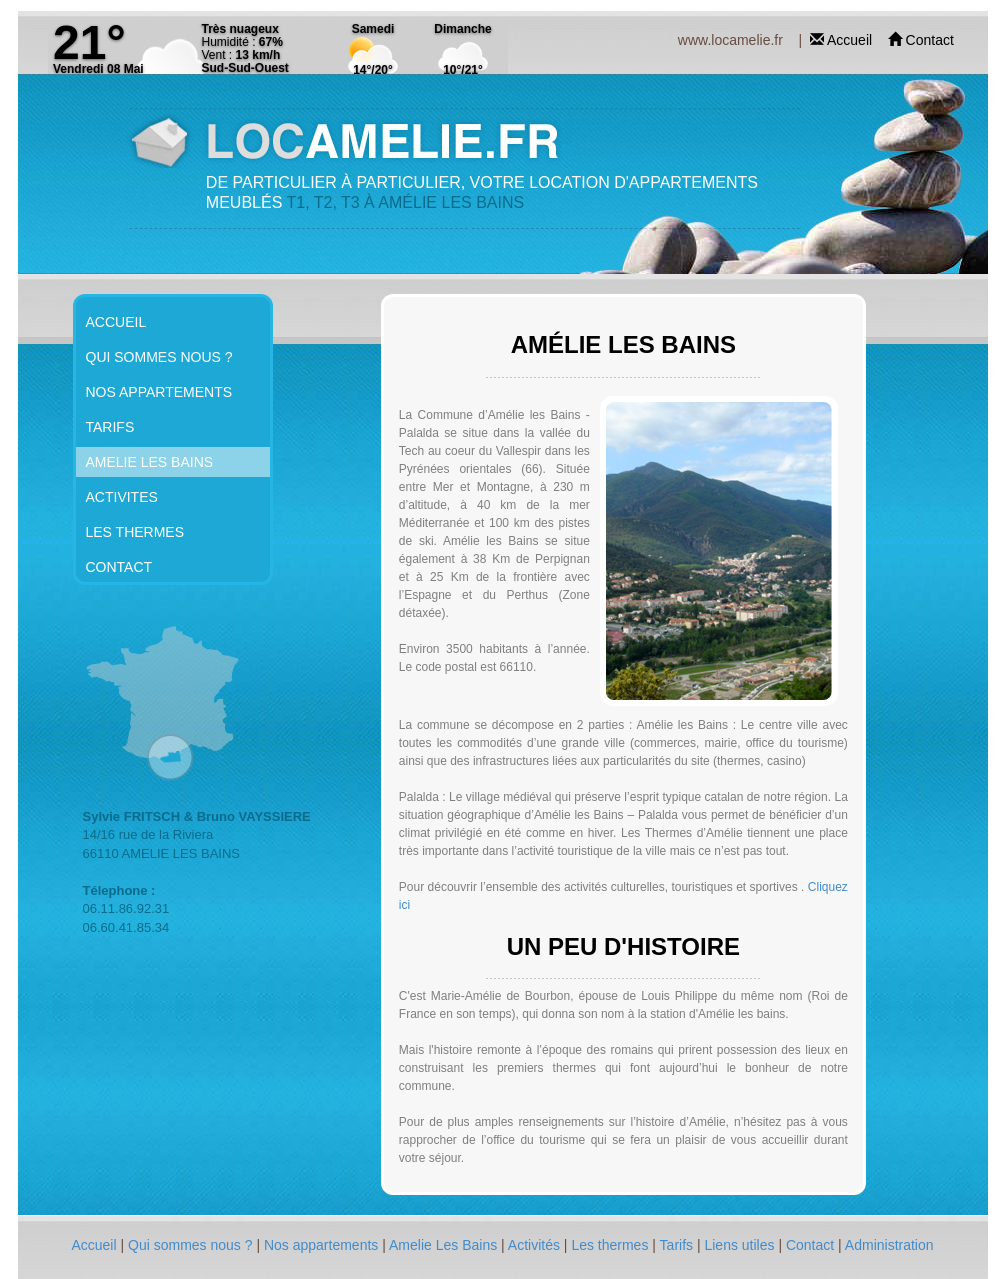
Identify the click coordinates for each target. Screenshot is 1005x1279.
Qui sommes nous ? (192, 1245)
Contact (930, 40)
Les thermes (611, 1245)
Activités (536, 1245)
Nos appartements (323, 1245)
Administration (889, 1245)
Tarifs (678, 1245)
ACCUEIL (116, 322)
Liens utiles (741, 1245)
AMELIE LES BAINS (150, 462)
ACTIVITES (122, 497)
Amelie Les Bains (445, 1245)
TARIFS (110, 427)
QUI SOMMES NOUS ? (159, 357)
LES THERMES (135, 532)
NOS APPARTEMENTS (159, 392)
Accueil (851, 40)
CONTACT (119, 567)
